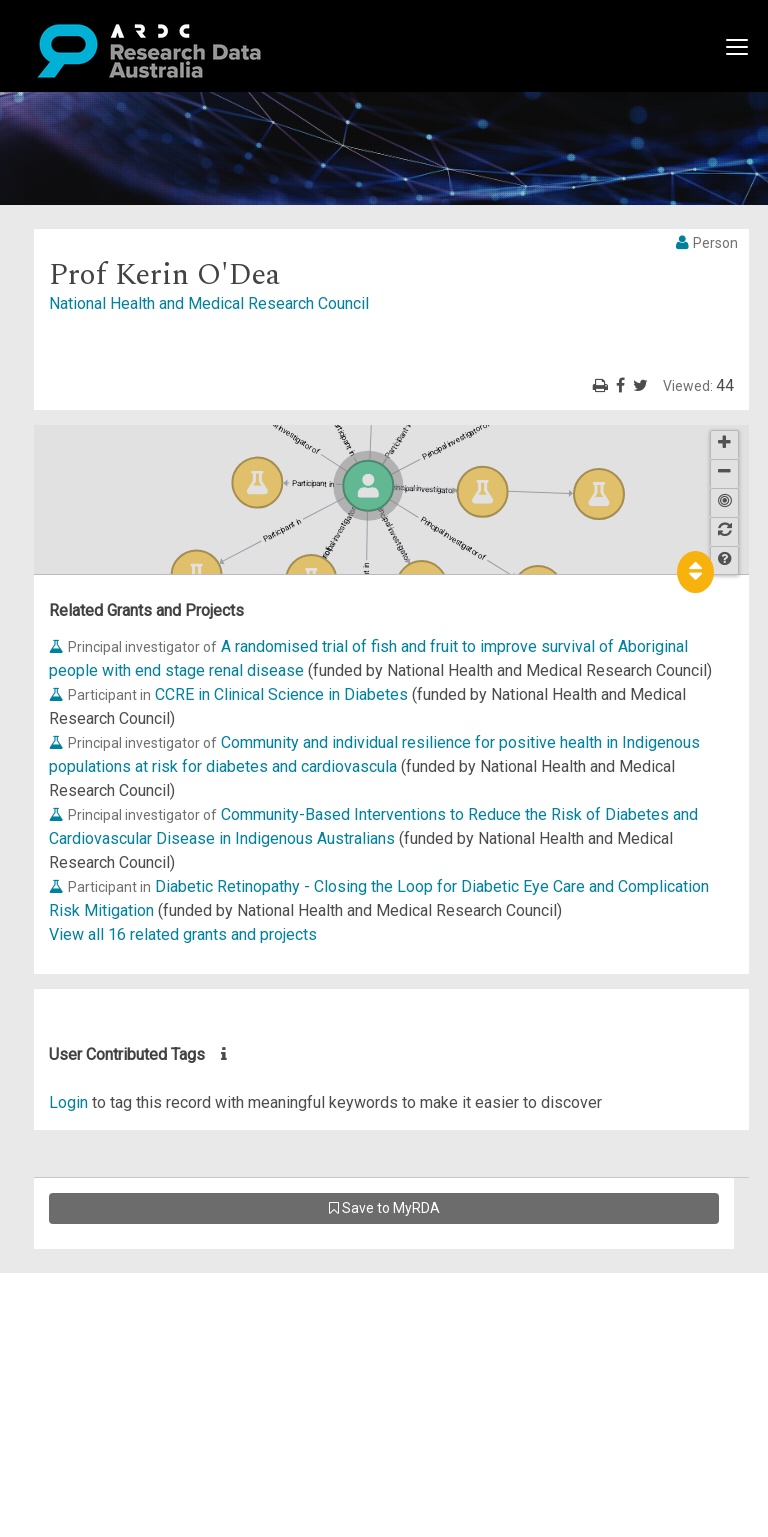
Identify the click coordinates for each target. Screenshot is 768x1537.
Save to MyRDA (384, 1208)
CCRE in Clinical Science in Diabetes (281, 694)
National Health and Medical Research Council (209, 303)
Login (68, 1102)
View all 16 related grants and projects (183, 934)
